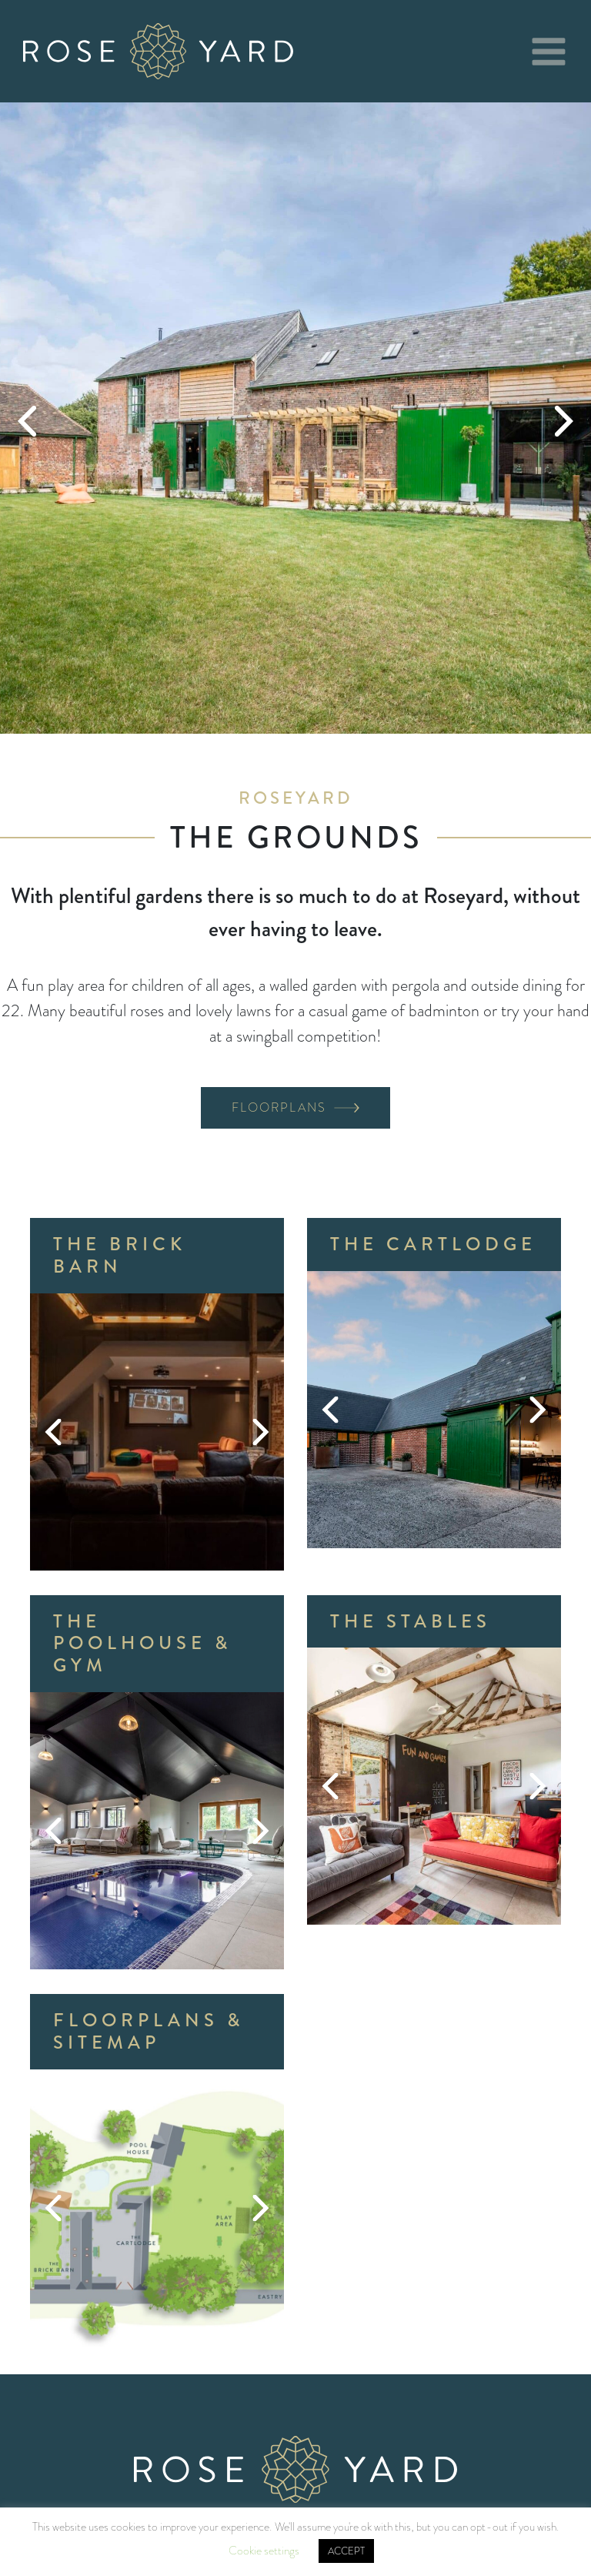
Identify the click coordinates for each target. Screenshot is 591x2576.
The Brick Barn (119, 1255)
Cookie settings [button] (264, 2550)
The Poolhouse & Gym (142, 1643)
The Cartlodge (433, 1244)
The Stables (410, 1621)
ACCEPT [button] (346, 2551)
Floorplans (279, 1107)
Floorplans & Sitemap (148, 2031)
